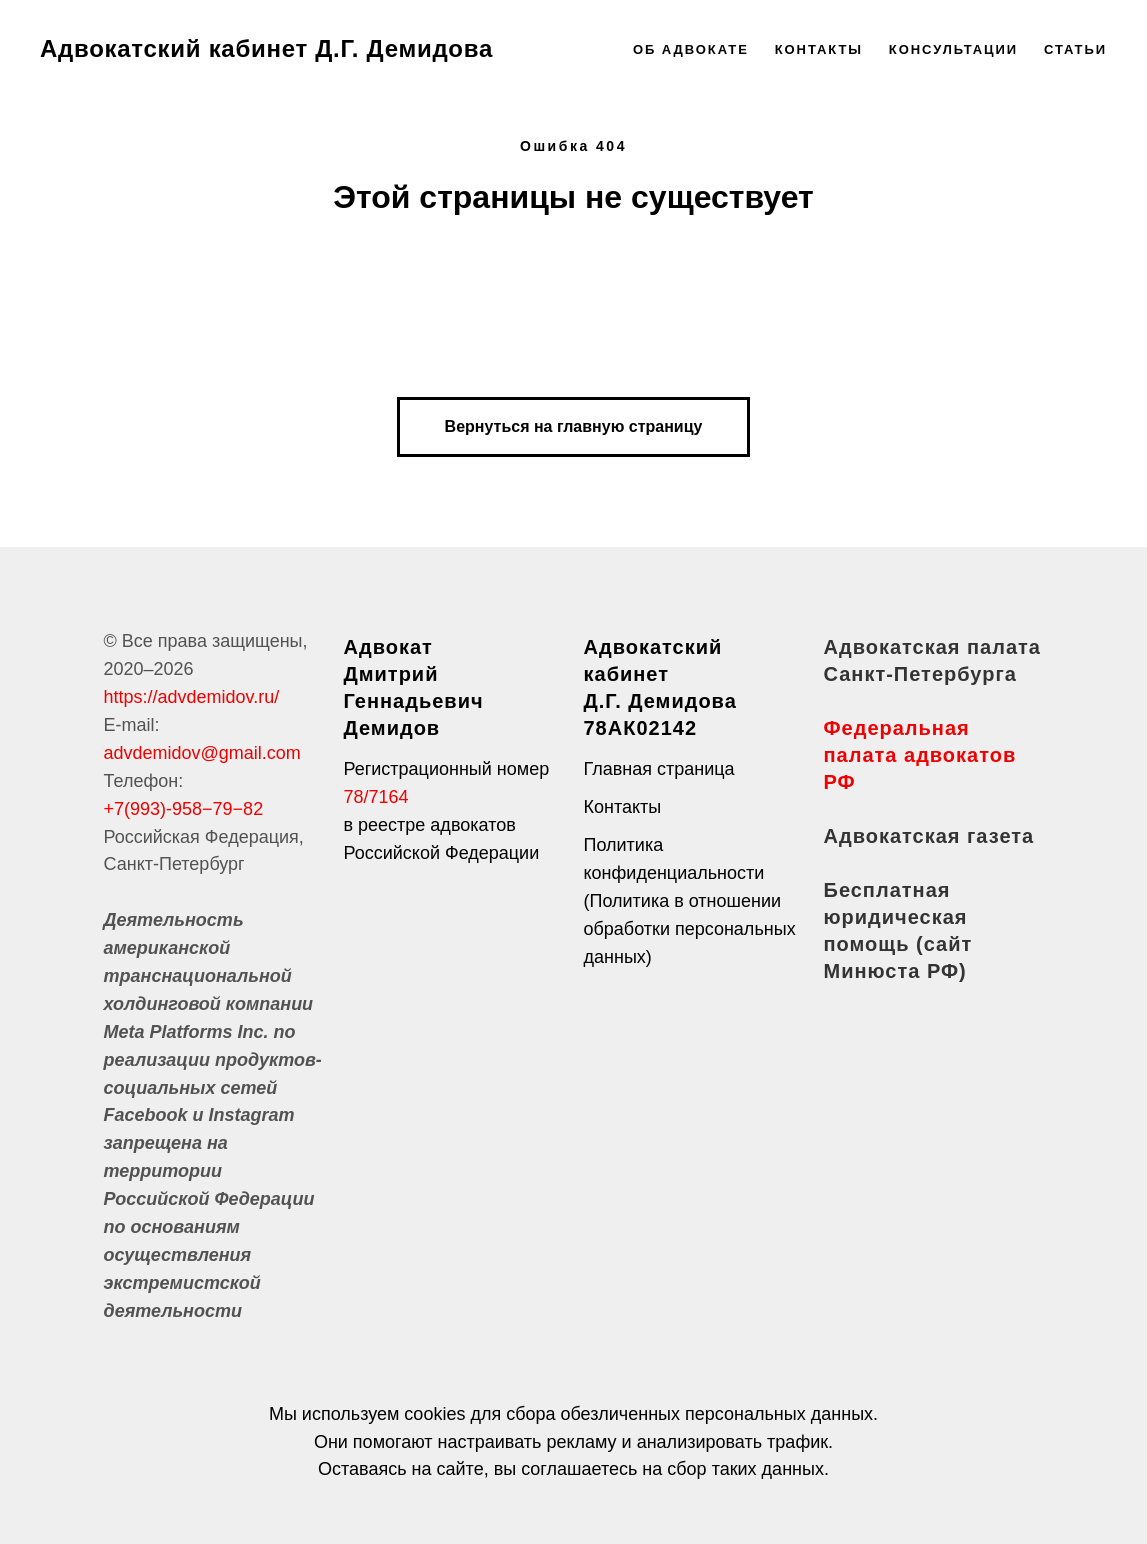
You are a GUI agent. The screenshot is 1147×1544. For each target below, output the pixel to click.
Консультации (953, 49)
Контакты (819, 49)
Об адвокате (691, 49)
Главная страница (659, 769)
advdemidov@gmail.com (202, 753)
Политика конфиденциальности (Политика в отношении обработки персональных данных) (690, 901)
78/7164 (376, 797)
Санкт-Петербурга (920, 674)
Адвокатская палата (932, 647)
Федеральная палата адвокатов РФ (920, 755)
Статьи (1075, 49)
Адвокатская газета (929, 836)
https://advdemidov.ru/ (192, 697)
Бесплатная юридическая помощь (896, 917)
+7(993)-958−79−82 (184, 809)
